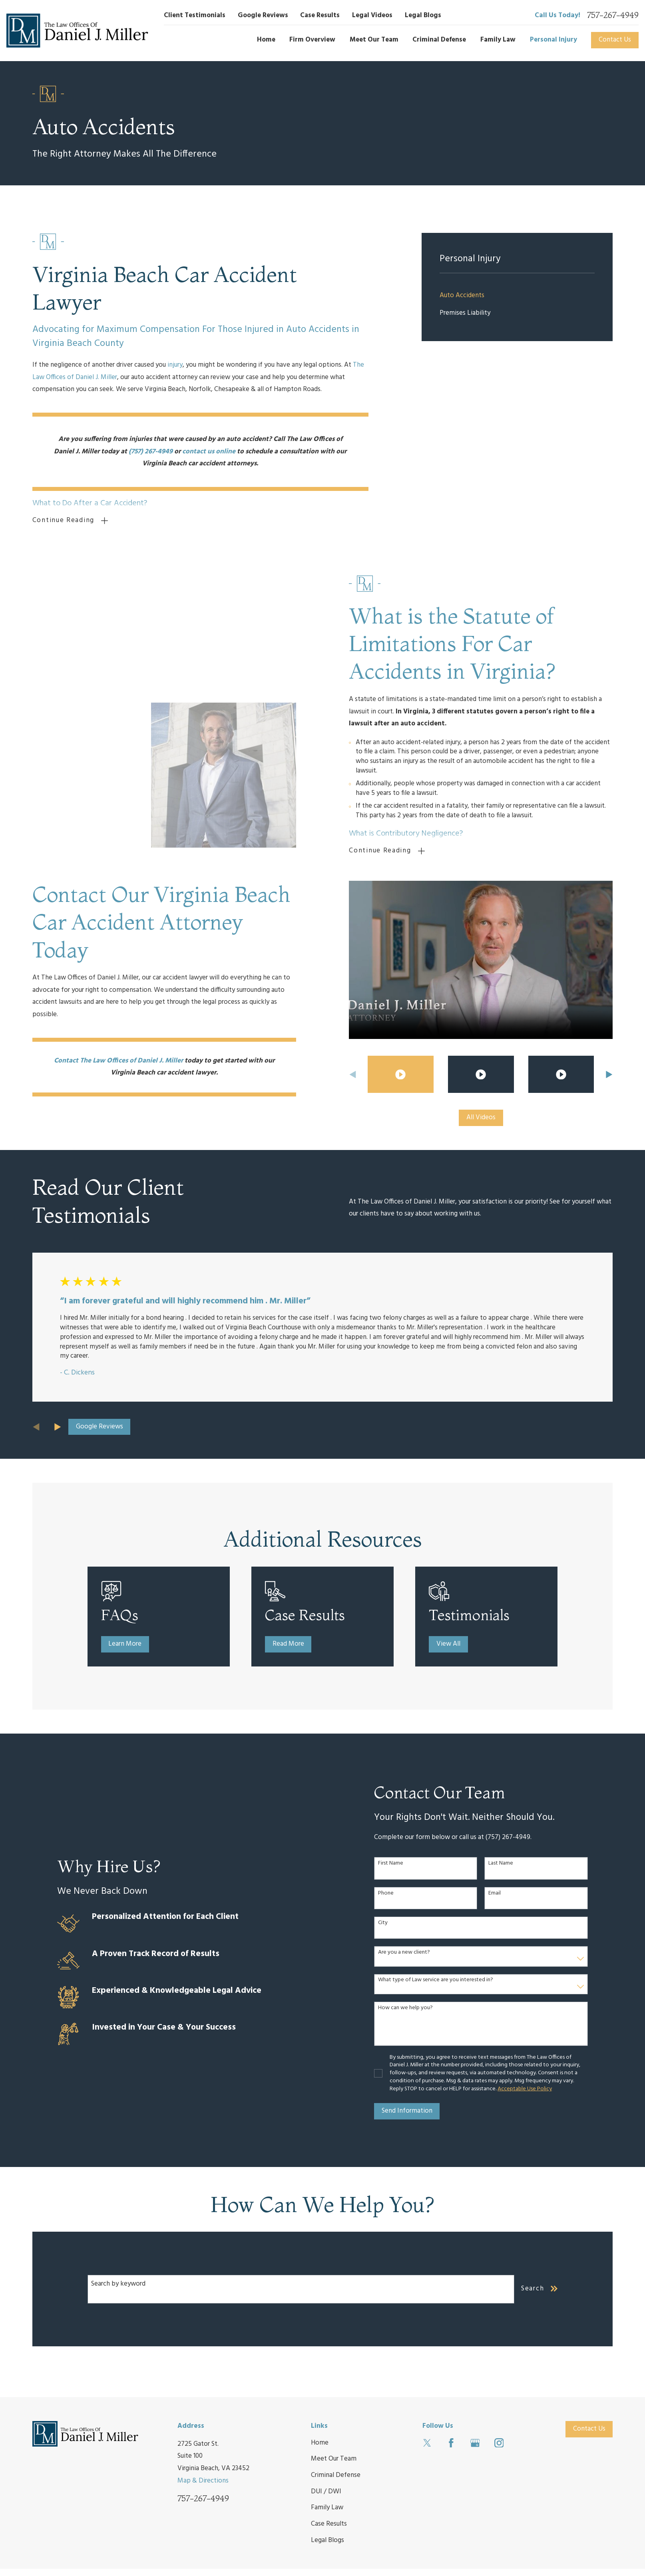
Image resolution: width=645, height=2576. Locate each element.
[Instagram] (499, 2442)
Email (498, 1893)
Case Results (320, 15)
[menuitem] (517, 295)
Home (319, 2442)
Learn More (130, 1644)
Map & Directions (203, 2480)
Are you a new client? (407, 1952)
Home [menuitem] (266, 39)
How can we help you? (408, 2007)
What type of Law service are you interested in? (438, 1980)
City (385, 1923)
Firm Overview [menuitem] (312, 39)
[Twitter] (427, 2442)
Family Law (327, 2507)
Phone (388, 1893)
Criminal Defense (335, 2475)
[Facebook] (451, 2442)
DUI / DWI (326, 2491)
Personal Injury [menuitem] (553, 39)
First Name (393, 1863)
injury (175, 364)
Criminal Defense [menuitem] (439, 39)
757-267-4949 (613, 15)
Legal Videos (372, 15)
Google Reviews (263, 15)
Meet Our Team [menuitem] (374, 39)
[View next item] (58, 1426)
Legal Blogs (423, 15)
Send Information (409, 2110)
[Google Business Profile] (475, 2442)
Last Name (504, 1863)
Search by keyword (118, 2283)
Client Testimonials (194, 15)
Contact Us (615, 39)
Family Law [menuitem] (498, 39)
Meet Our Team (333, 2458)
